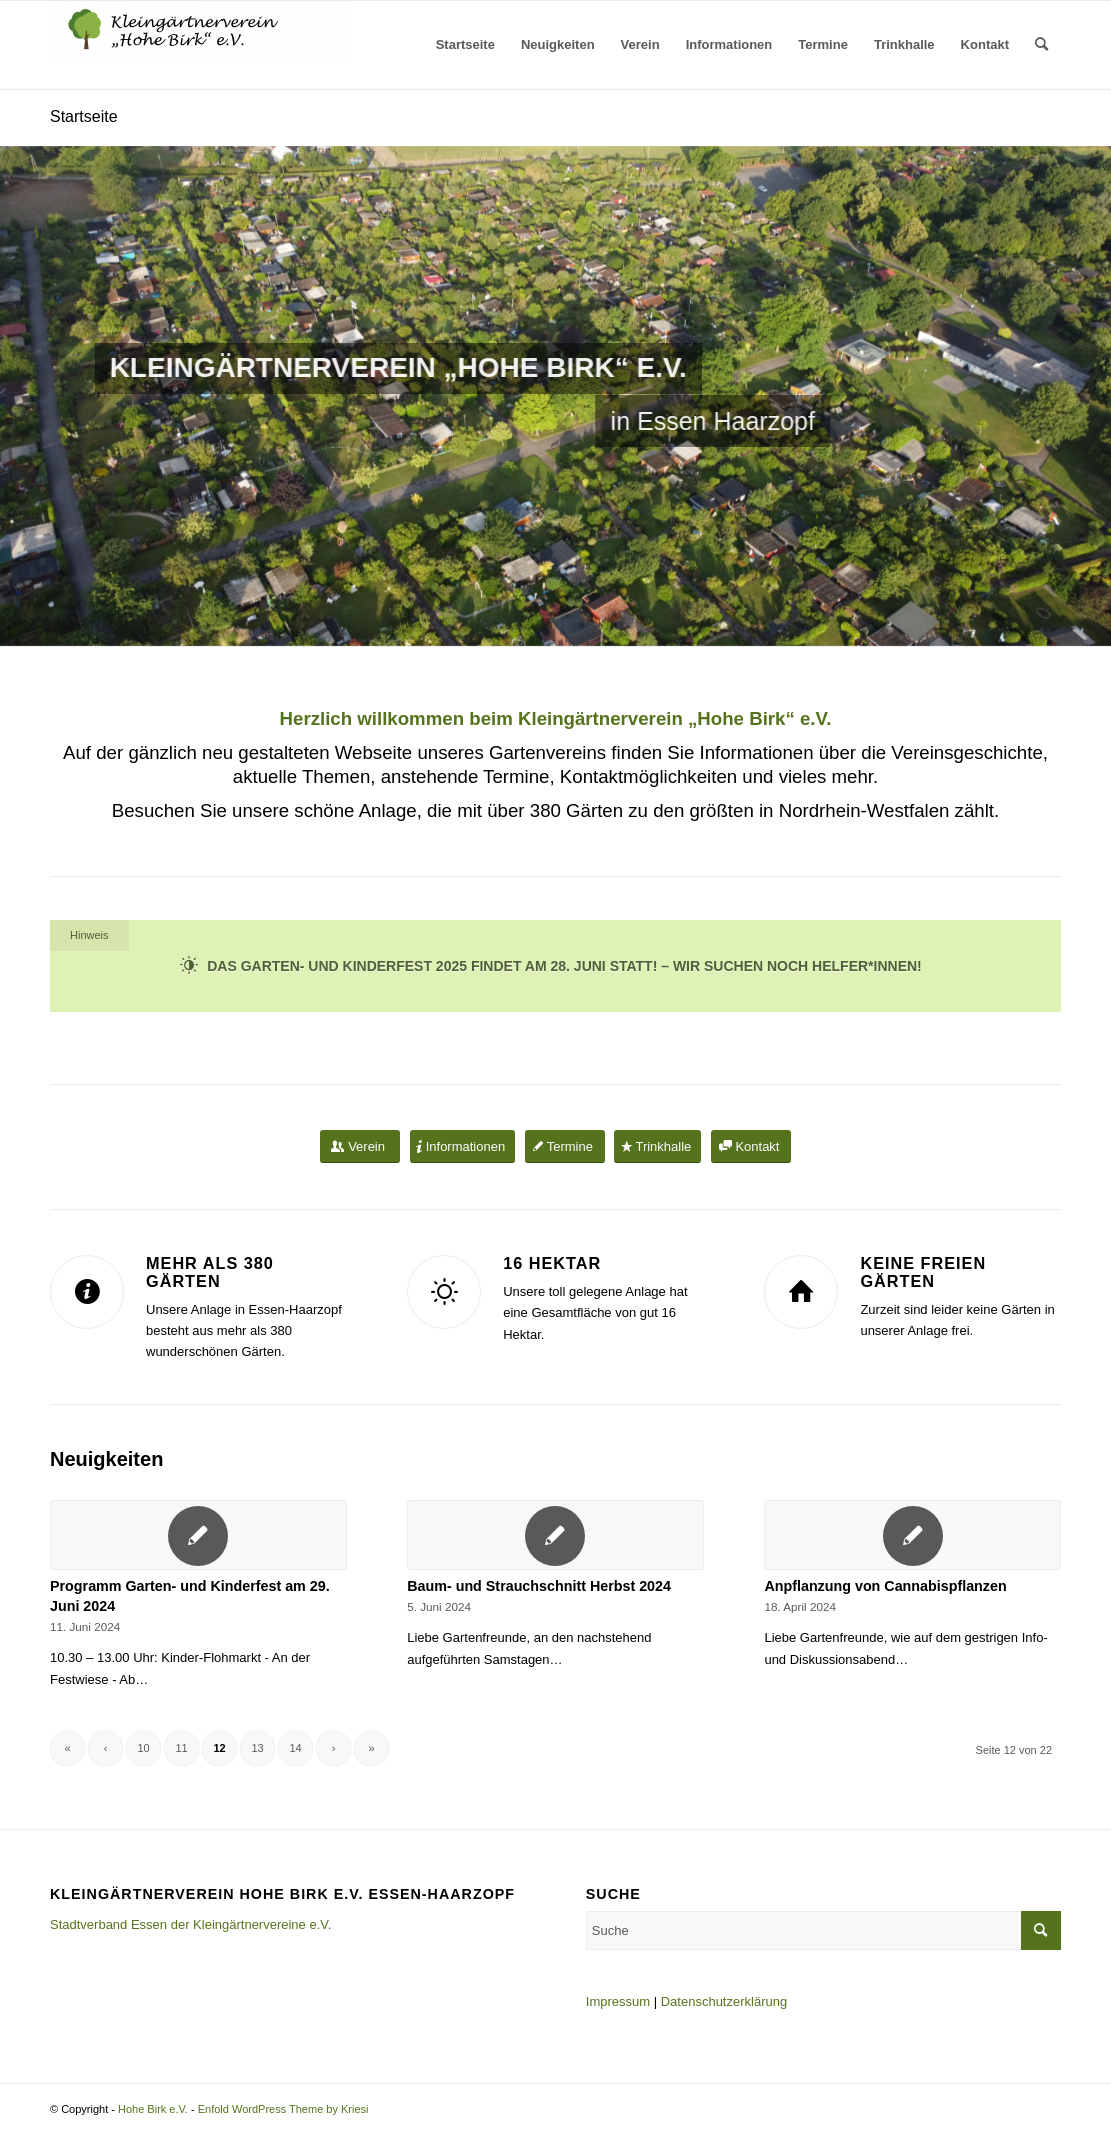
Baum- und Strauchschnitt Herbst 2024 (539, 1586)
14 (295, 1748)
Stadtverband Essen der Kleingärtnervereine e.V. (190, 1924)
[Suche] (1041, 45)
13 (257, 1748)
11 (181, 1748)
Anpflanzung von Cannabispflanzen (885, 1586)
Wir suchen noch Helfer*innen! (797, 966)
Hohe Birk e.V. (153, 2109)
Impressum (618, 2001)
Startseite (84, 116)
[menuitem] (465, 45)
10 (143, 1748)
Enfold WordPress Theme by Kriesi (283, 2109)
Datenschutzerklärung (724, 2001)
